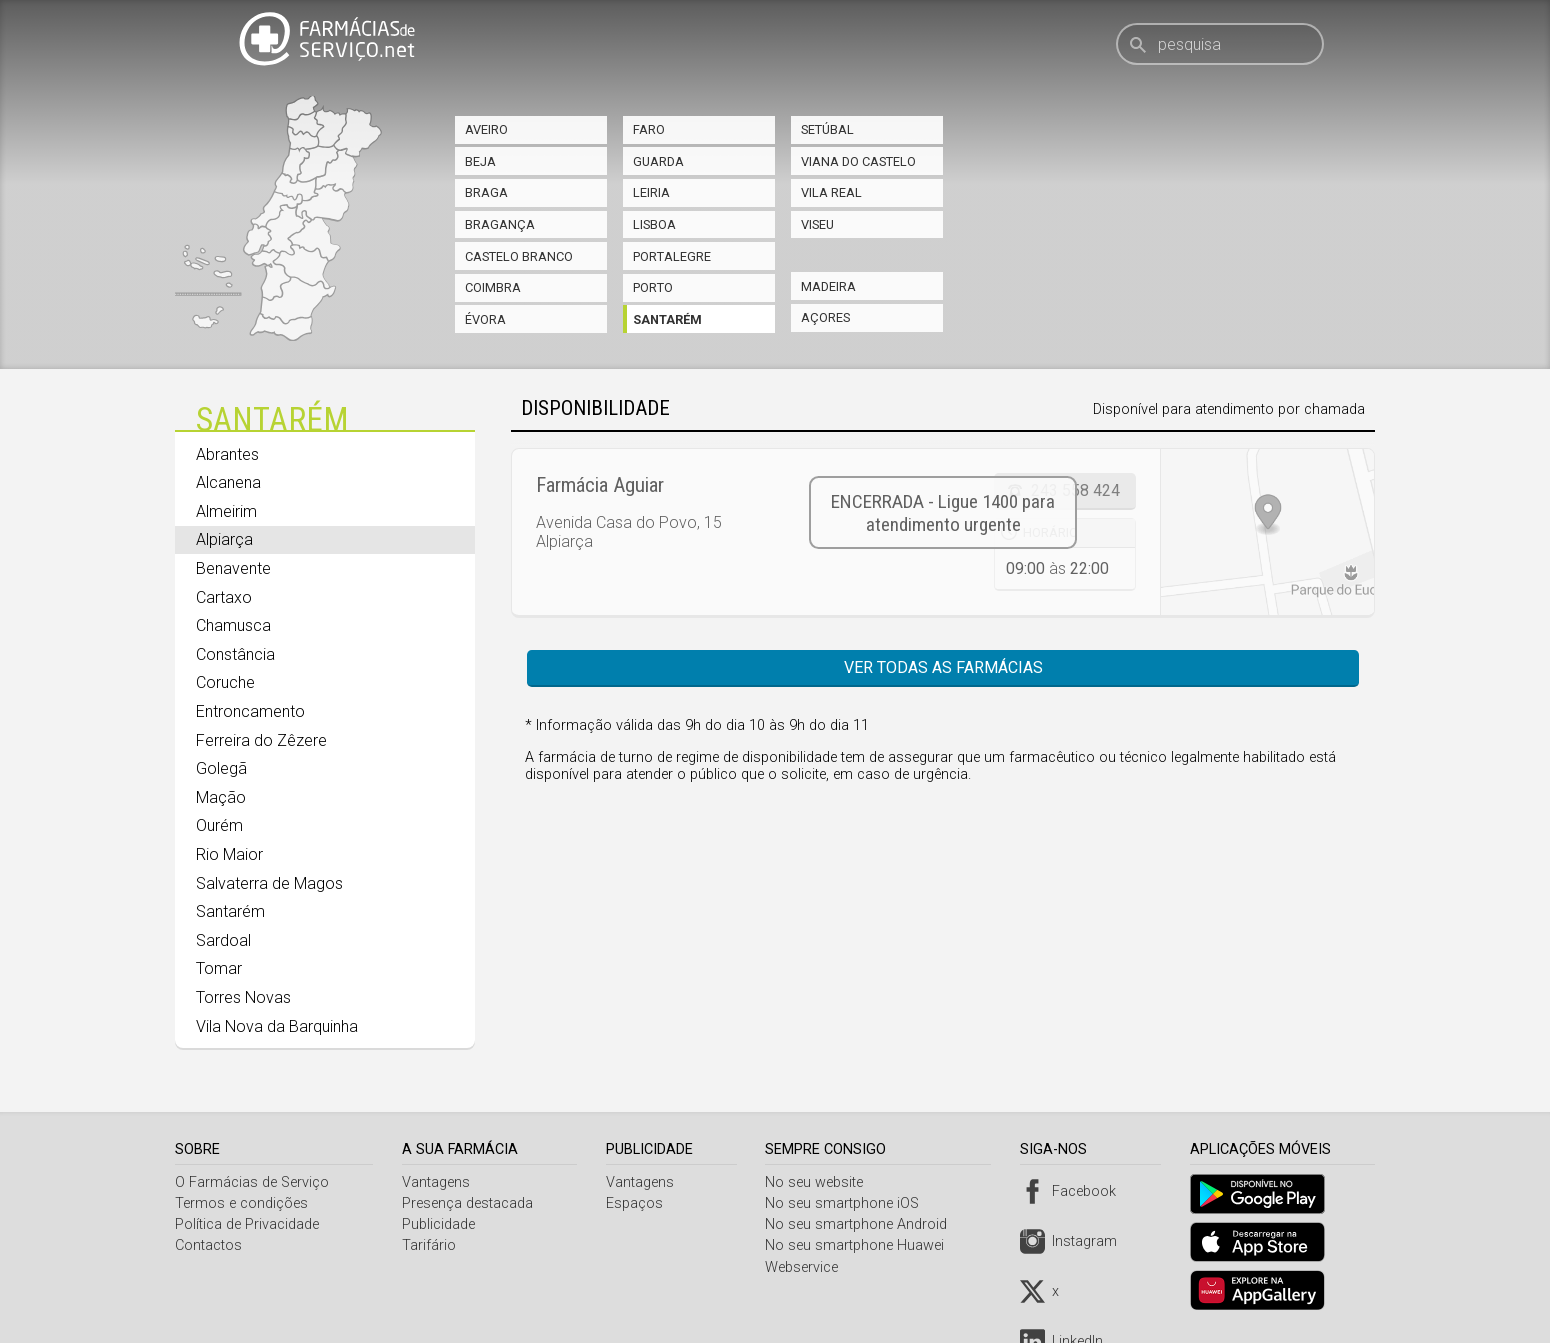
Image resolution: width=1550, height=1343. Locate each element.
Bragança (500, 224)
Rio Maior (229, 854)
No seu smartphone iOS (848, 1203)
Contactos (208, 1245)
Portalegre (672, 256)
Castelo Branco (519, 256)
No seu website (820, 1182)
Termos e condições (241, 1203)
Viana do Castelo (858, 161)
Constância (235, 654)
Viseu (817, 224)
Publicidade (440, 1224)
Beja (480, 161)
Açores (825, 317)
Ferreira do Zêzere (261, 740)
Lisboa (654, 224)
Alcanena (228, 482)
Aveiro (486, 129)
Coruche (225, 682)
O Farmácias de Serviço (252, 1182)
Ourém (219, 825)
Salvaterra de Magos (269, 883)
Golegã (221, 768)
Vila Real (831, 192)
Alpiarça (224, 539)
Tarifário (431, 1245)
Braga (486, 192)
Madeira (828, 286)
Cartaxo (224, 597)
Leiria (651, 192)
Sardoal (223, 940)
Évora (485, 319)
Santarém (667, 319)
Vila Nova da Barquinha (277, 1026)
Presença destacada (469, 1203)
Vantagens (438, 1182)
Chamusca (233, 625)
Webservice (807, 1267)
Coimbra (493, 287)
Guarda (658, 161)
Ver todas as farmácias (943, 667)
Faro (649, 129)
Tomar (219, 968)
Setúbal (827, 129)
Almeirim (226, 511)
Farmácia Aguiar (600, 485)
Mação (221, 797)
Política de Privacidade (247, 1224)
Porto (653, 287)
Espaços (637, 1203)
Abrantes (227, 454)
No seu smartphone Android (862, 1224)
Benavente (233, 568)
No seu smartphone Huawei (860, 1245)
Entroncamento (250, 711)
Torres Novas (243, 997)
